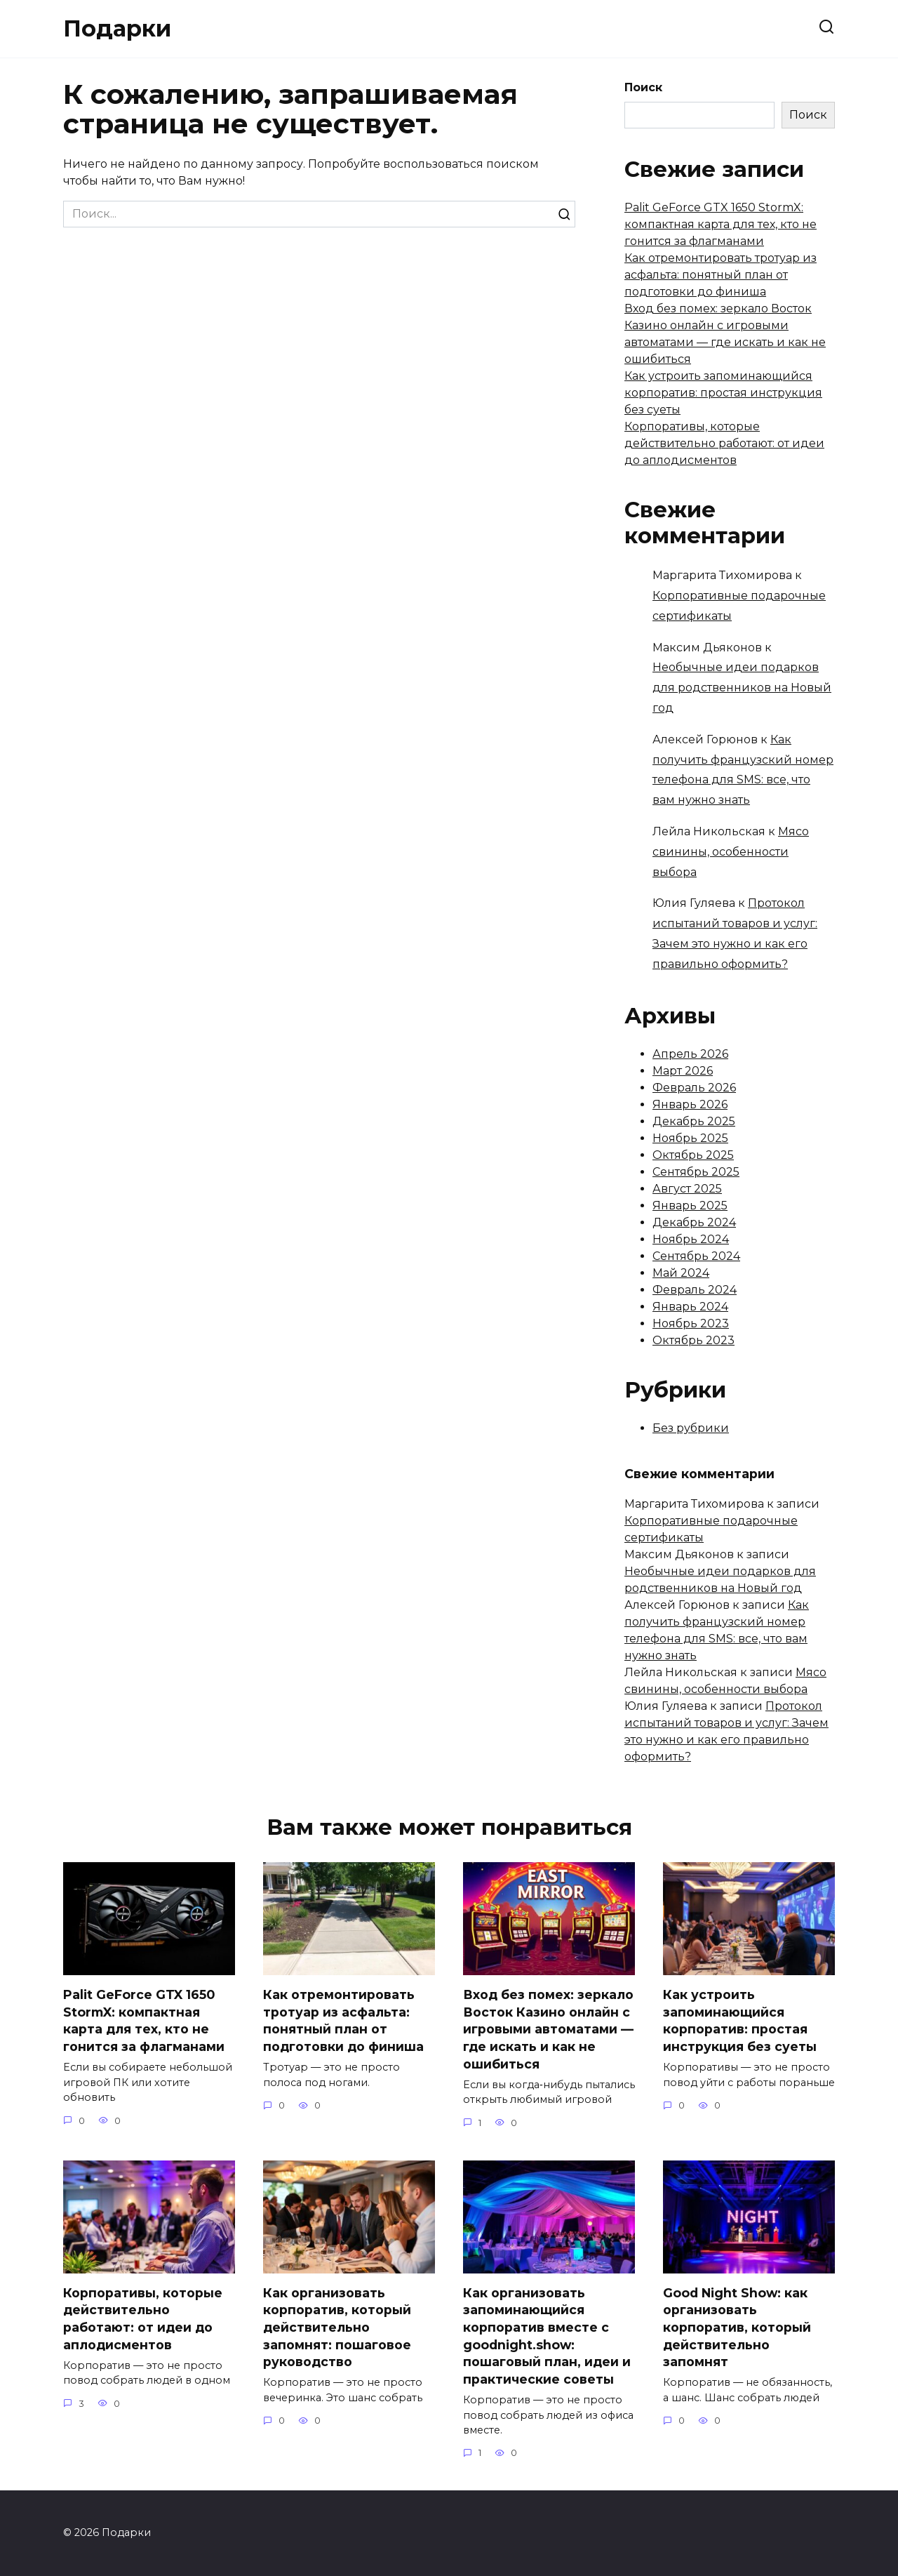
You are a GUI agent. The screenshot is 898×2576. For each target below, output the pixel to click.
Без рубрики (690, 1428)
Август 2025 (687, 1188)
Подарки (117, 28)
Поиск (643, 87)
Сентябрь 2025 (695, 1172)
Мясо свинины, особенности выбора (730, 852)
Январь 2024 (690, 1306)
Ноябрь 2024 (690, 1239)
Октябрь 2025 (693, 1155)
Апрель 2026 (690, 1054)
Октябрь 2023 (693, 1340)
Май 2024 (680, 1273)
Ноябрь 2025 (690, 1138)
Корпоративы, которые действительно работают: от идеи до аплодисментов (724, 443)
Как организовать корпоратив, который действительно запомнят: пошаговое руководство (337, 2327)
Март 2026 (682, 1070)
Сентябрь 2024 (696, 1256)
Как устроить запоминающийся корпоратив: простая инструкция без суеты (723, 392)
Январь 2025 (690, 1205)
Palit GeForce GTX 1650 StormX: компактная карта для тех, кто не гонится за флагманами (720, 224)
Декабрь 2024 (694, 1222)
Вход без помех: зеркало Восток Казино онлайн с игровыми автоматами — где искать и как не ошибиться (548, 2029)
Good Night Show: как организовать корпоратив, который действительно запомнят (737, 2327)
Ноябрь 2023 (690, 1323)
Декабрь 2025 (693, 1121)
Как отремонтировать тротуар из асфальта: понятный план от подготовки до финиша (720, 274)
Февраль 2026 (694, 1087)
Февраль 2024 (694, 1289)
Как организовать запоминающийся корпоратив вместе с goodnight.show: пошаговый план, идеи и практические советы (547, 2335)
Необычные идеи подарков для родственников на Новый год (741, 687)
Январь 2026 (690, 1104)
